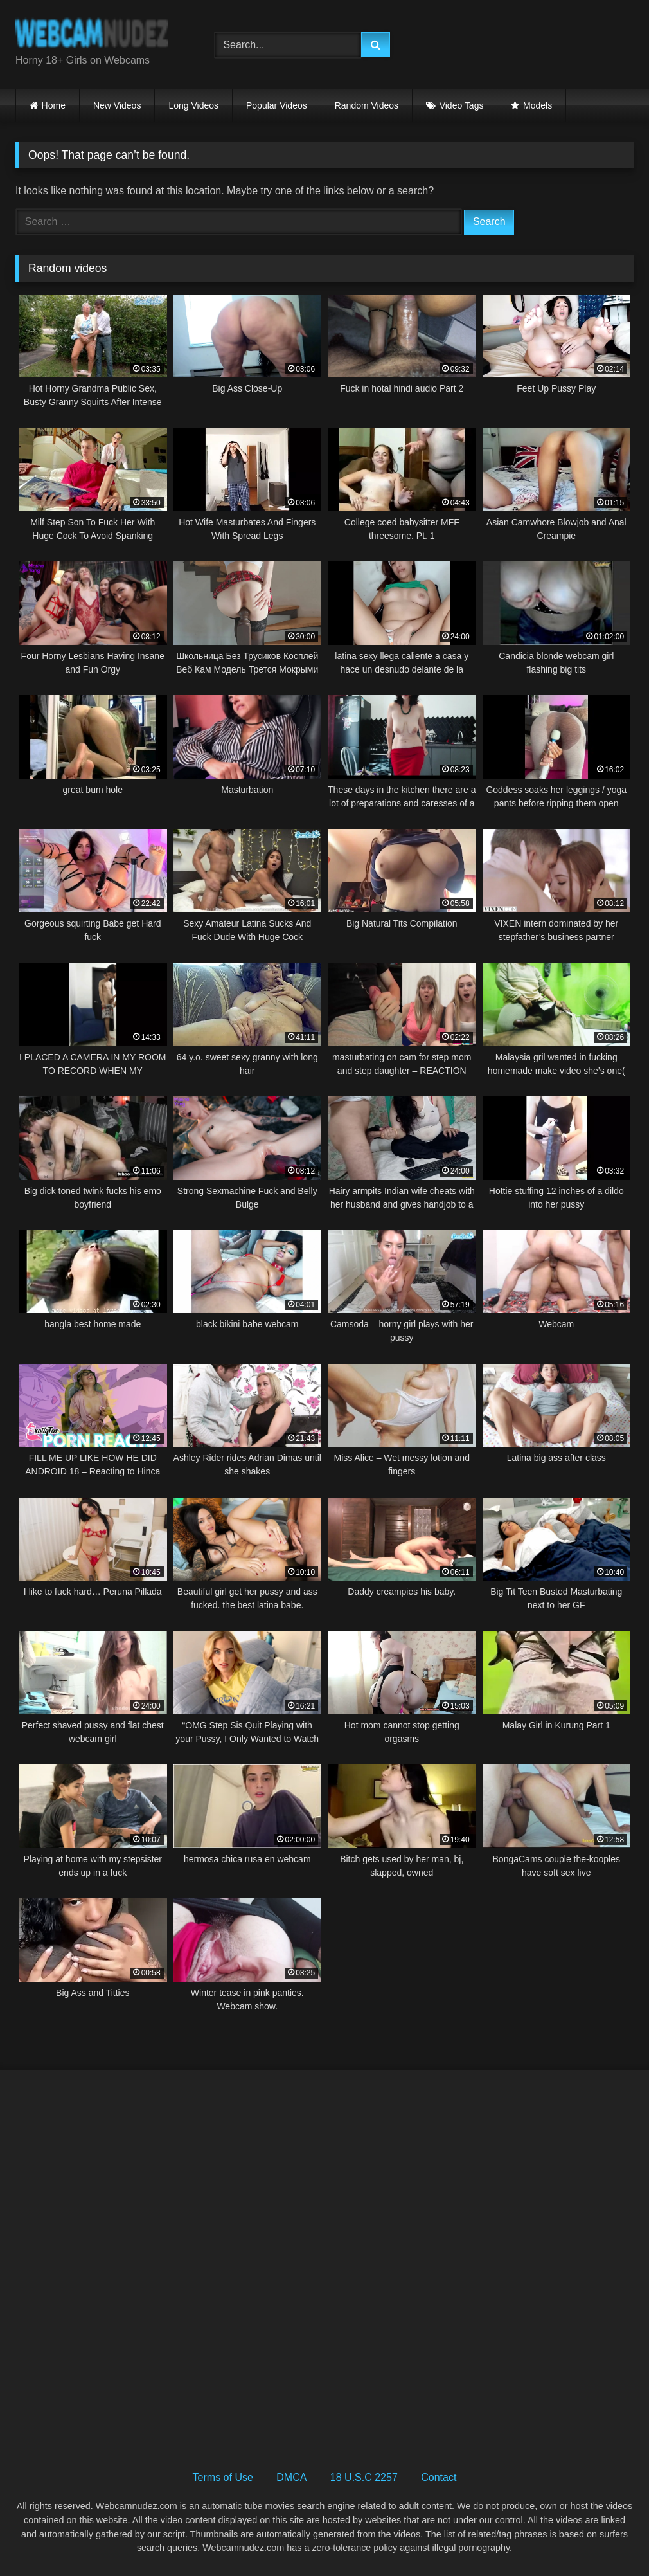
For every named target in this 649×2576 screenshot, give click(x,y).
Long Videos (193, 105)
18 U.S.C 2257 (364, 2477)
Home (54, 105)
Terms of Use (223, 2477)
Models (537, 105)
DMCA (291, 2477)
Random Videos (366, 105)
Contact (438, 2477)
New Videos (117, 105)
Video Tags (462, 105)
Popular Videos (276, 105)
